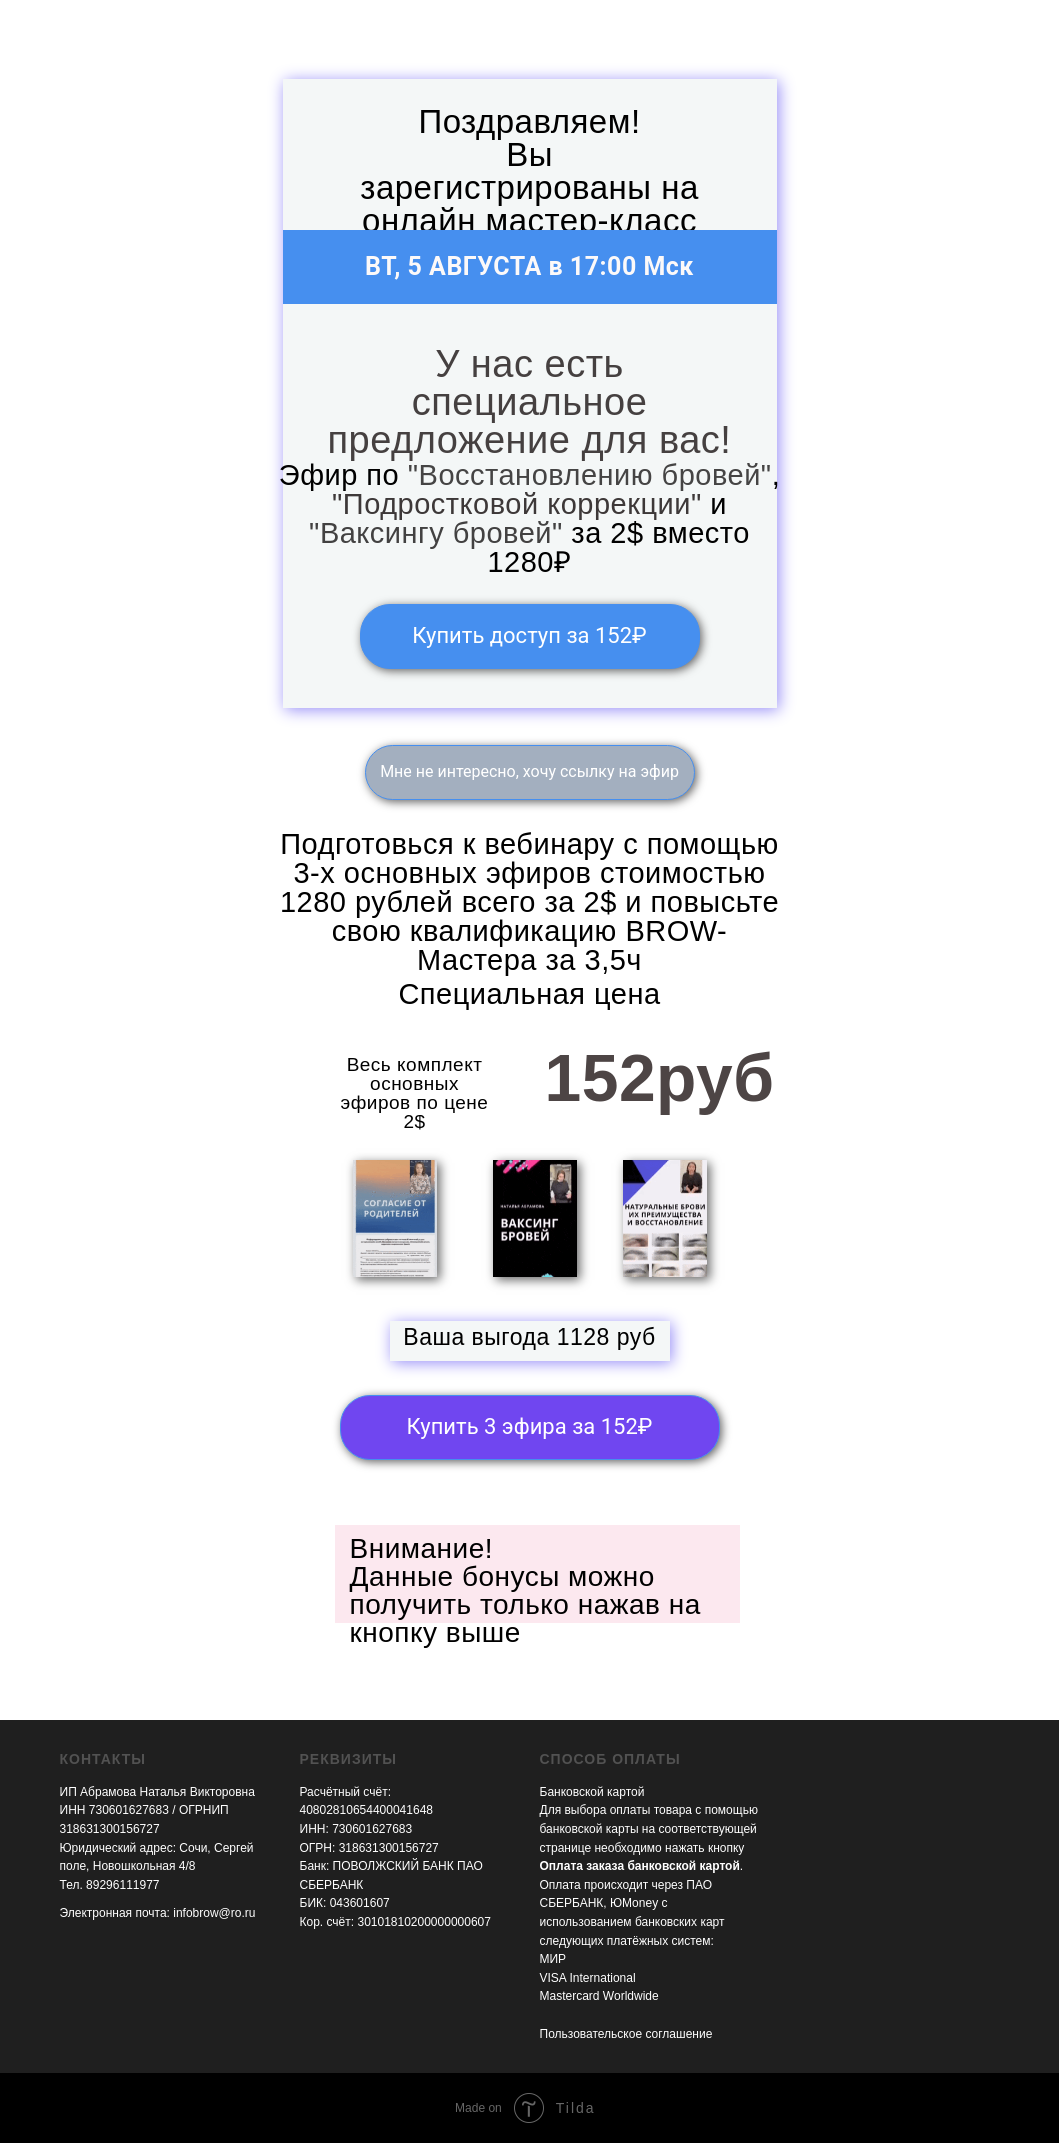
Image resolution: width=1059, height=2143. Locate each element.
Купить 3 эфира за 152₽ (530, 1426)
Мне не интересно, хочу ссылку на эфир (529, 771)
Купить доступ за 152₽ (529, 635)
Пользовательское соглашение (626, 2034)
